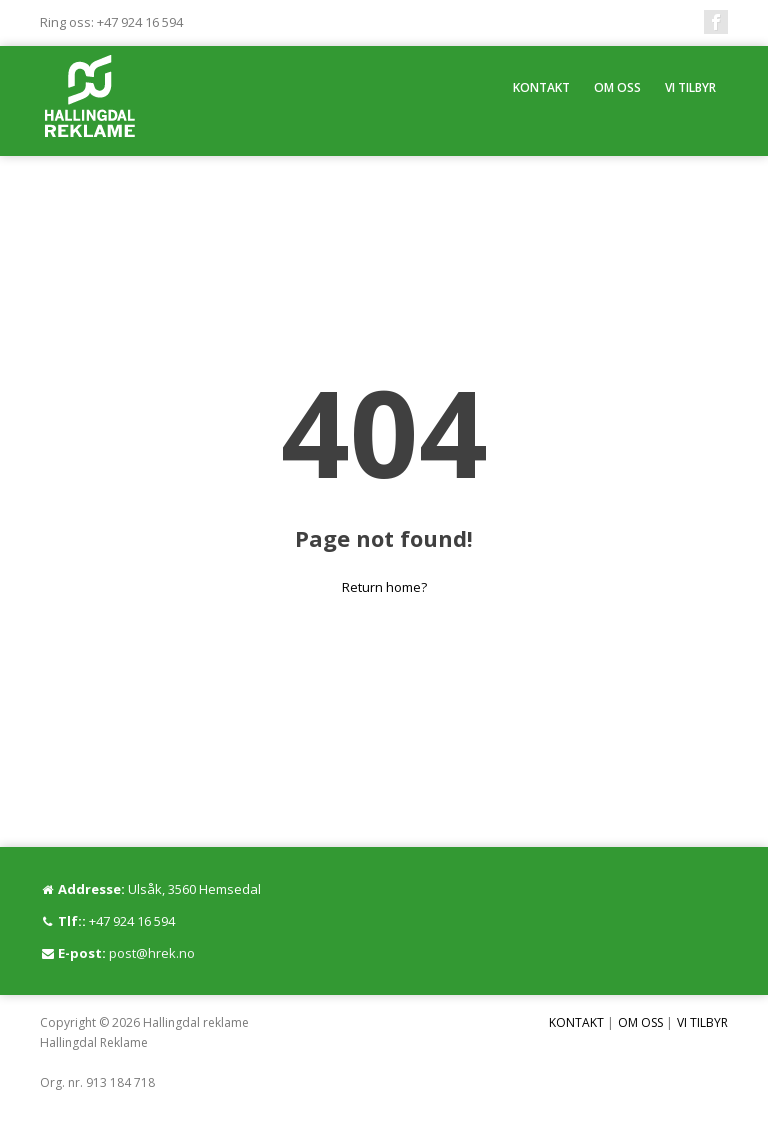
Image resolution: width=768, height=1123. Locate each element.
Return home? (384, 587)
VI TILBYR (690, 87)
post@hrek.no (152, 953)
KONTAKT (541, 87)
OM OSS (617, 87)
